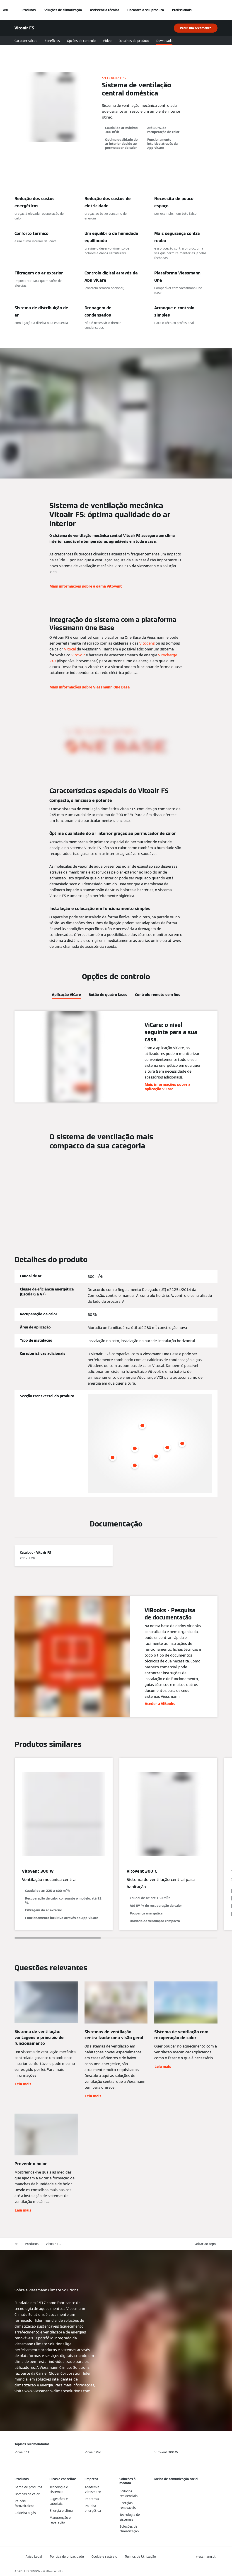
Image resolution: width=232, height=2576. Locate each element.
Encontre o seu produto (145, 10)
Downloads (164, 41)
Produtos (29, 10)
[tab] (66, 993)
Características (25, 41)
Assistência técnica (104, 10)
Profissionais (181, 10)
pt (16, 2244)
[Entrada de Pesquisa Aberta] (215, 9)
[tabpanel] (116, 1056)
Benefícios (52, 41)
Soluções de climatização (63, 10)
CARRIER (58, 2571)
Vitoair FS (53, 2244)
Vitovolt (78, 655)
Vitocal (70, 649)
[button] (206, 2244)
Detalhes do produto (134, 41)
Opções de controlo (81, 41)
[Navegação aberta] (6, 10)
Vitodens (147, 643)
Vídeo (107, 41)
